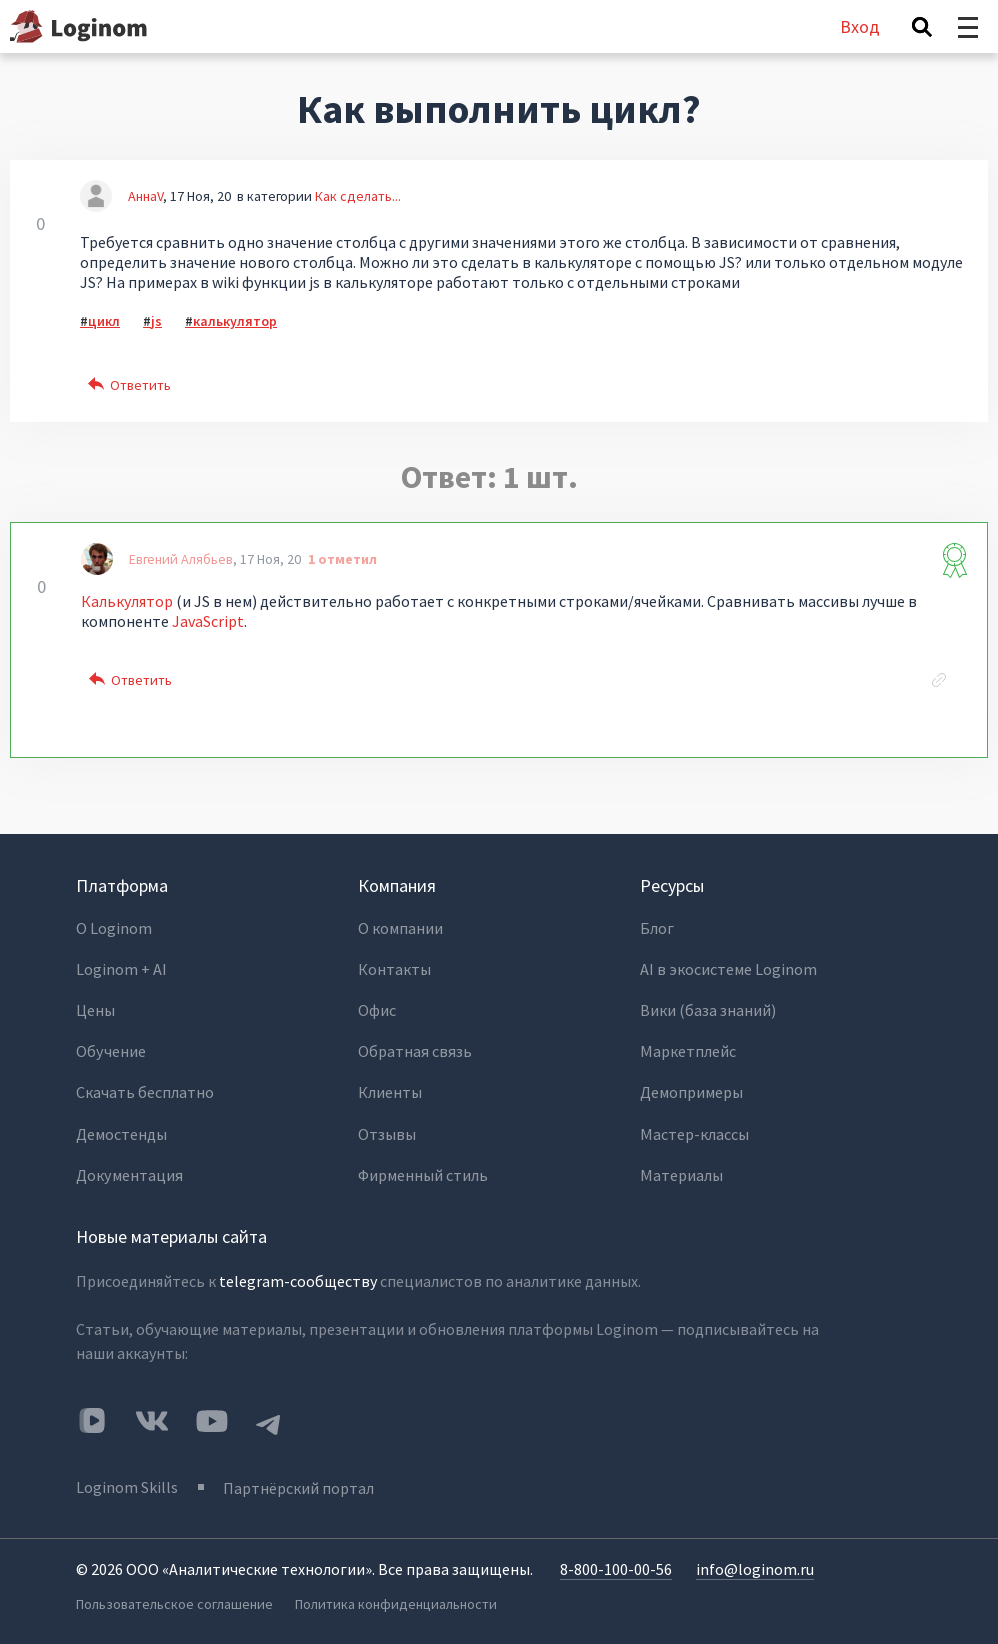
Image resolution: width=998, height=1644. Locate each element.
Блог (657, 928)
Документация (128, 1168)
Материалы (681, 1168)
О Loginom (114, 928)
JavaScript (208, 621)
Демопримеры (691, 1088)
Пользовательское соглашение (174, 1595)
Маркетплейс (687, 1048)
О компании (400, 928)
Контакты (394, 968)
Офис (377, 1008)
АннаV (145, 196)
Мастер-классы (694, 1128)
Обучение (110, 1048)
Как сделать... (358, 196)
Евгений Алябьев (181, 559)
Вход (860, 26)
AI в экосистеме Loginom (728, 968)
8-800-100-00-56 (616, 1560)
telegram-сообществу (298, 1274)
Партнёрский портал (299, 1479)
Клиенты (390, 1088)
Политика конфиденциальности (397, 1595)
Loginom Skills (127, 1479)
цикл (104, 321)
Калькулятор (128, 601)
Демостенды (121, 1128)
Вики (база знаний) (708, 1008)
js (156, 321)
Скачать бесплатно (145, 1088)
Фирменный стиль (423, 1168)
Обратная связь (414, 1048)
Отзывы (387, 1128)
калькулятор (235, 321)
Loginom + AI (121, 968)
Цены (95, 1008)
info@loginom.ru (755, 1560)
